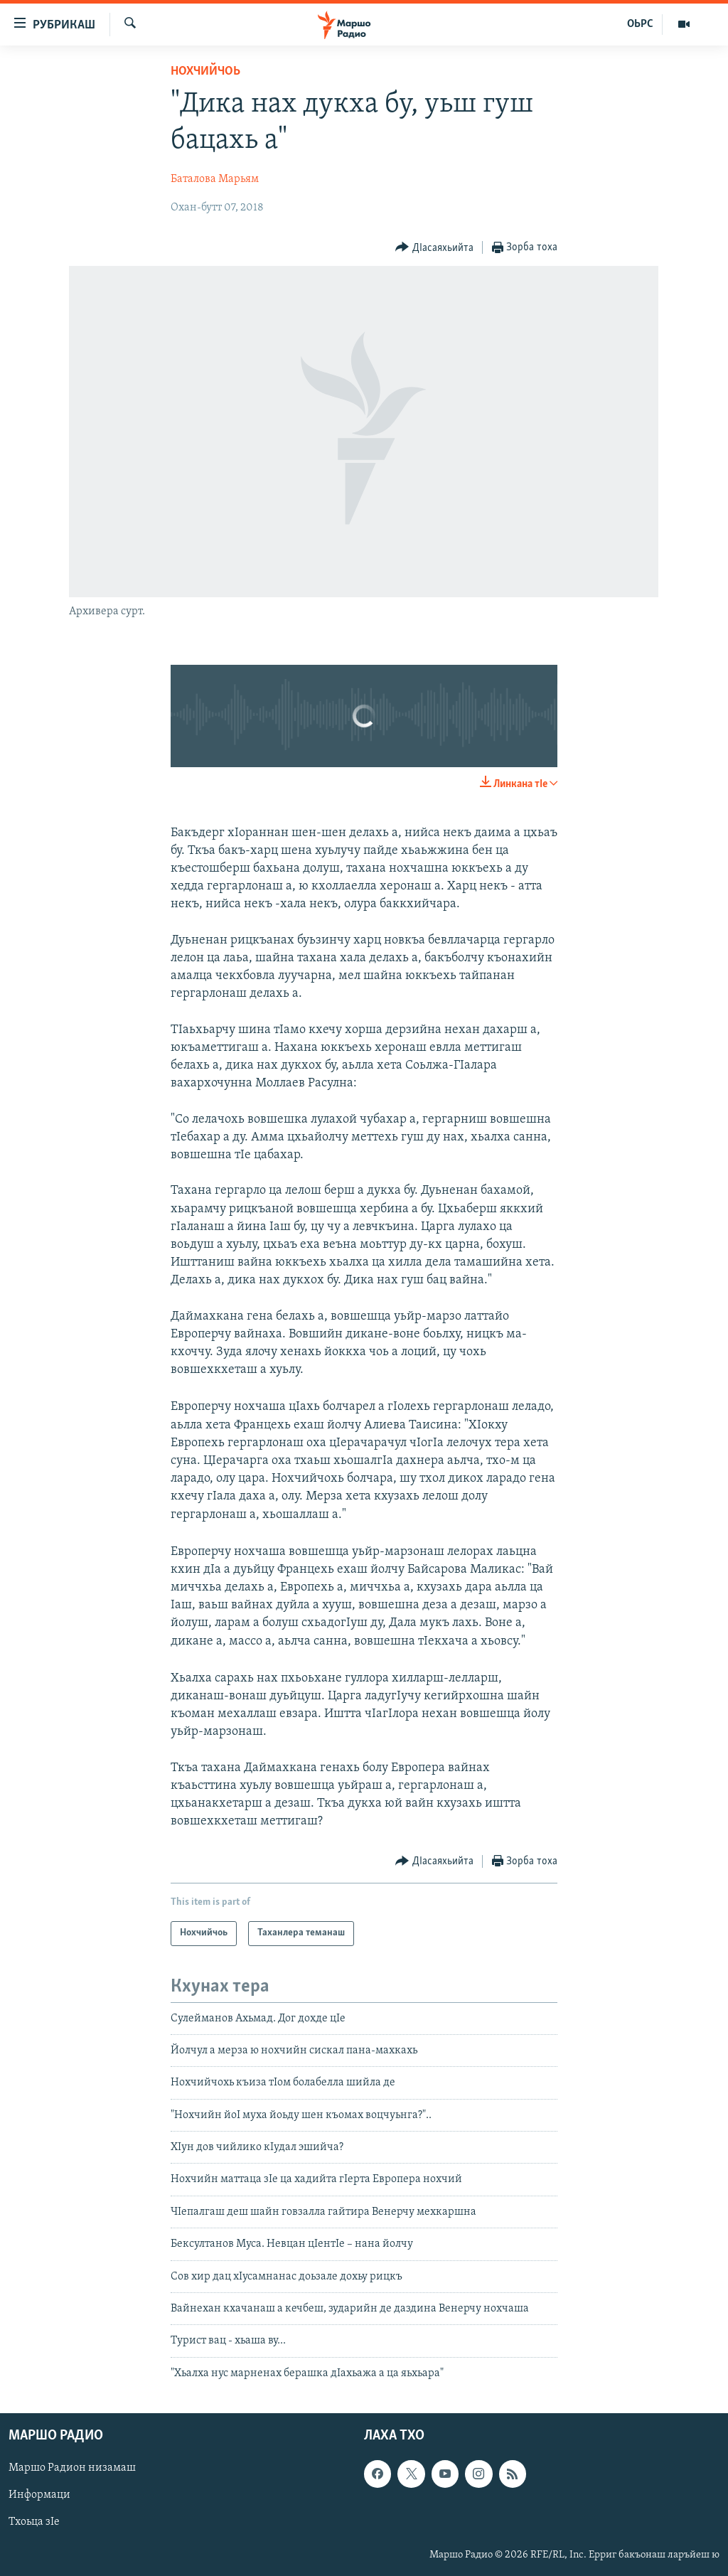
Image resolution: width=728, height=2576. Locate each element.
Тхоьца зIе (34, 2522)
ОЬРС (640, 24)
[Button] (434, 247)
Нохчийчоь (205, 71)
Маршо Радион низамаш (72, 2468)
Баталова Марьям (215, 179)
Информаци (39, 2495)
